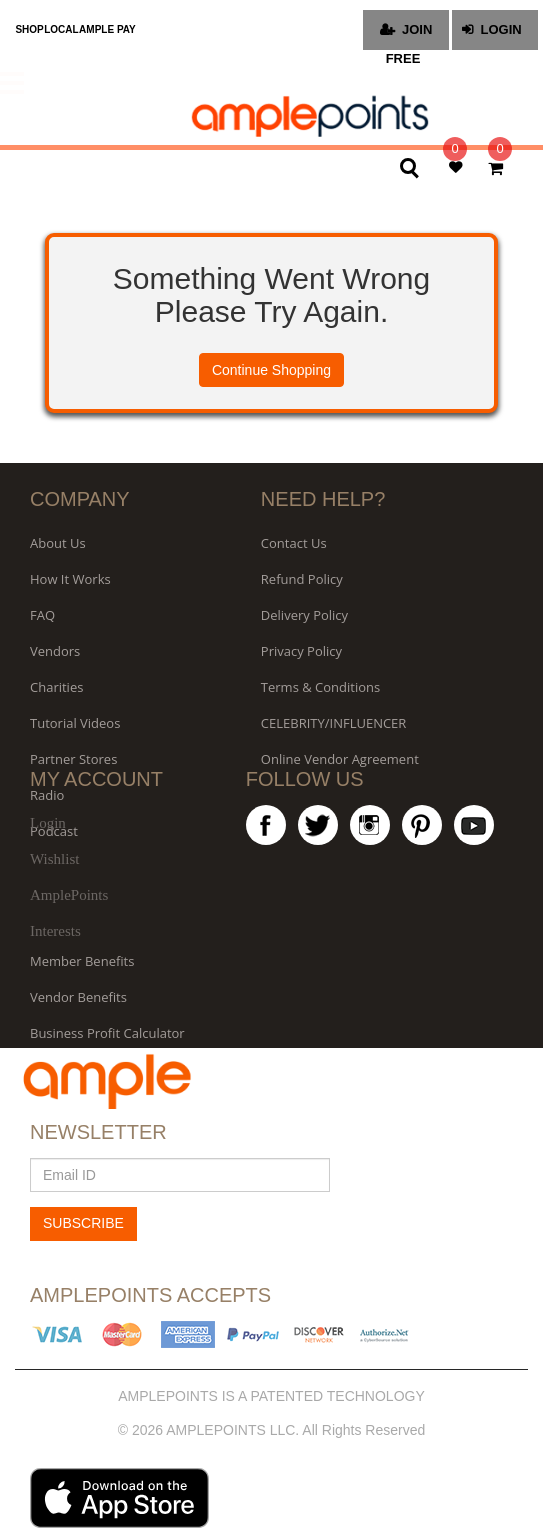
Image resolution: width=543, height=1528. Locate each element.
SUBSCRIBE (83, 1223)
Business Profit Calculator (107, 1033)
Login (48, 823)
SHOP (29, 29)
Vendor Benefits (78, 997)
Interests (55, 931)
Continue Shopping (271, 370)
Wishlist (54, 859)
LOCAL (61, 29)
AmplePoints (69, 895)
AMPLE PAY (107, 29)
